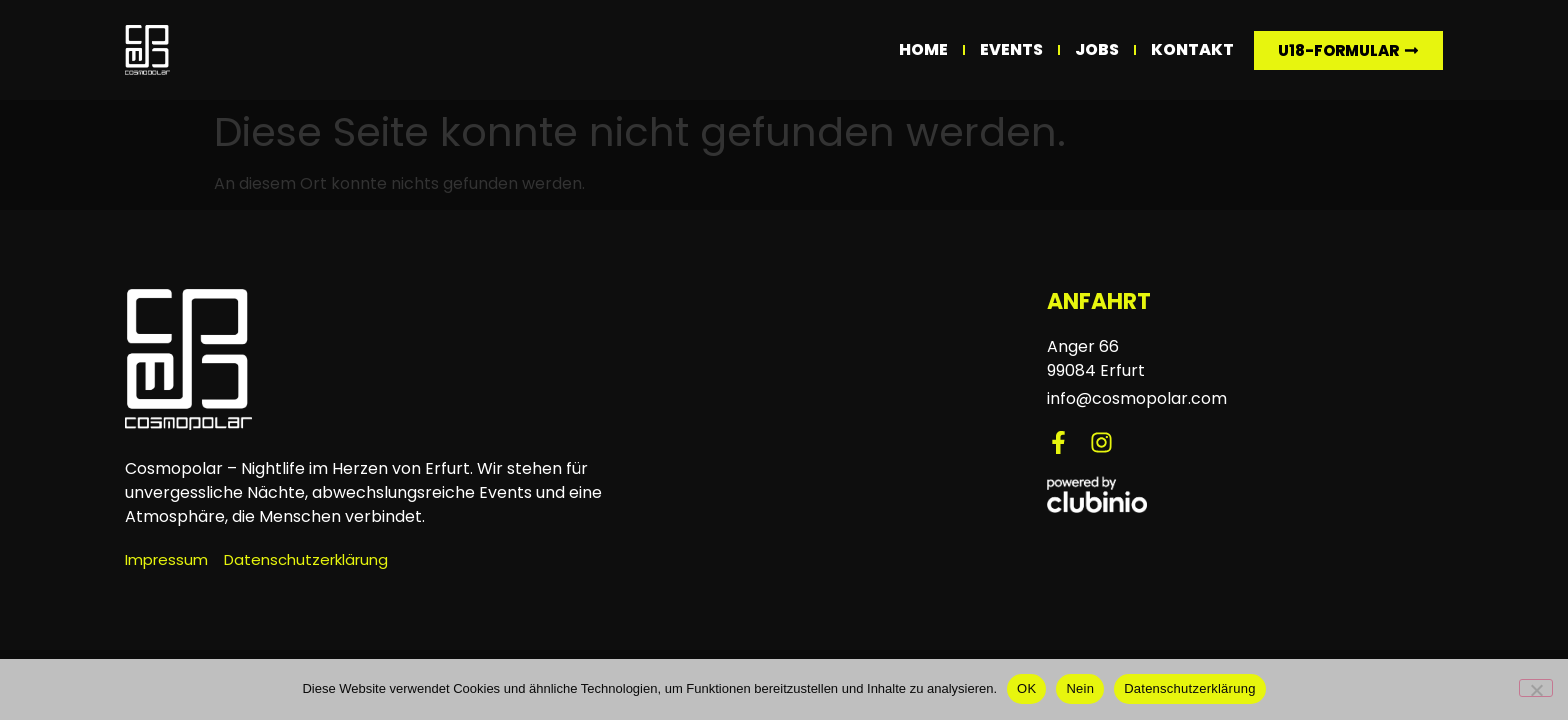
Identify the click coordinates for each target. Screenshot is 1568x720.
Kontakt (1192, 49)
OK (1026, 688)
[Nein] (1536, 688)
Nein (1080, 688)
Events (1011, 49)
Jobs (1097, 49)
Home (923, 49)
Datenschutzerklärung (1189, 688)
